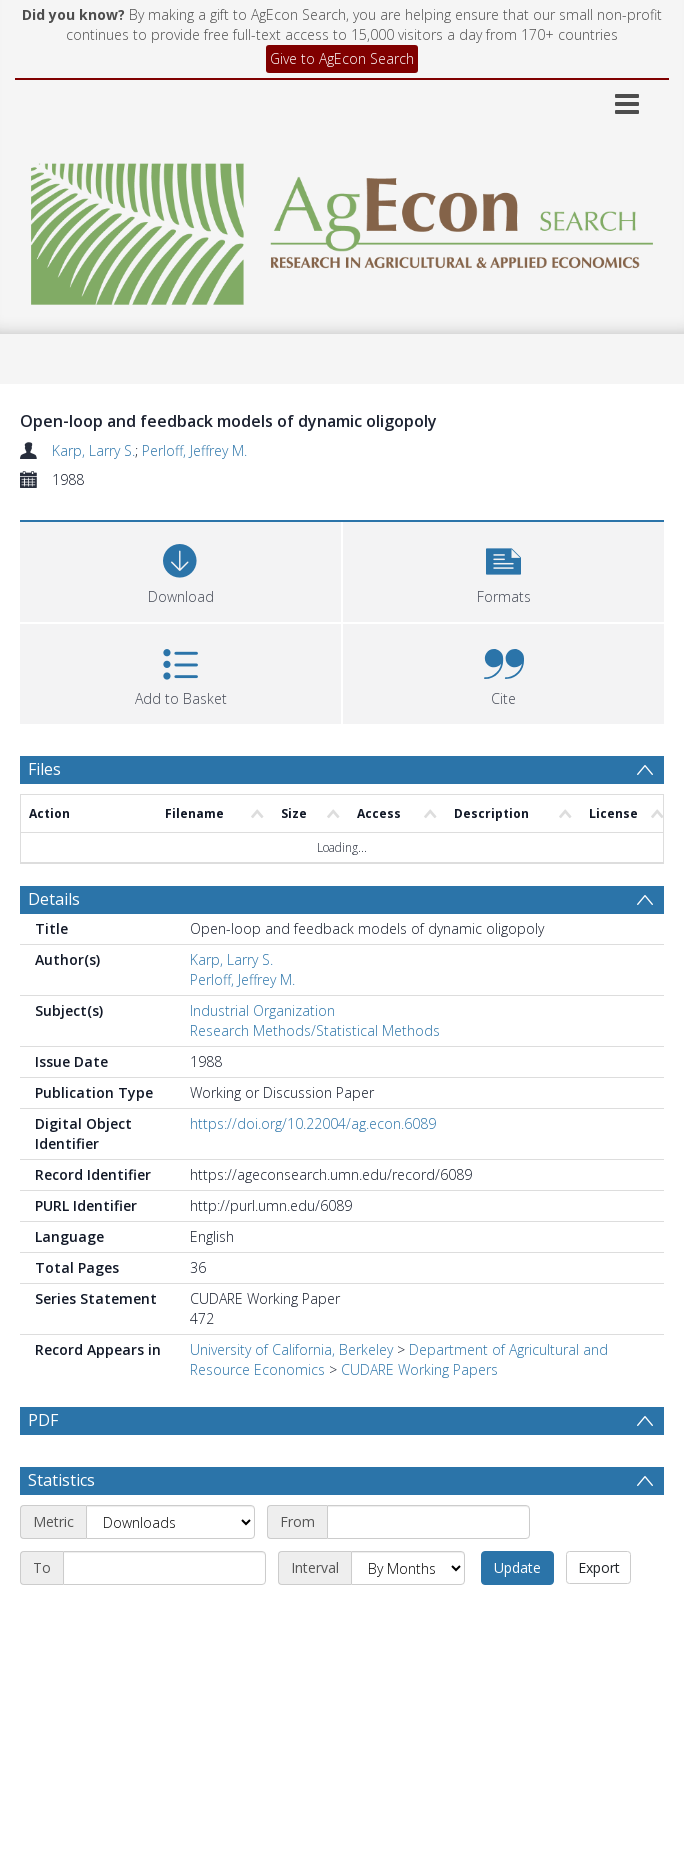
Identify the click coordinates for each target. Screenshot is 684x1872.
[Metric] (170, 1522)
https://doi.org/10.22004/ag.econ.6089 (313, 1123)
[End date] (164, 1568)
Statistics (61, 1480)
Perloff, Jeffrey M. (194, 450)
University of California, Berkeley (291, 1349)
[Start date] (428, 1522)
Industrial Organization (262, 1010)
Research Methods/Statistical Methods (315, 1030)
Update (517, 1567)
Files (44, 769)
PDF (43, 1420)
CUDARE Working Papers (419, 1369)
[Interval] (408, 1568)
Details (54, 899)
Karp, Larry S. (93, 450)
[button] (503, 569)
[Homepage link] (341, 228)
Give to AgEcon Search (342, 58)
